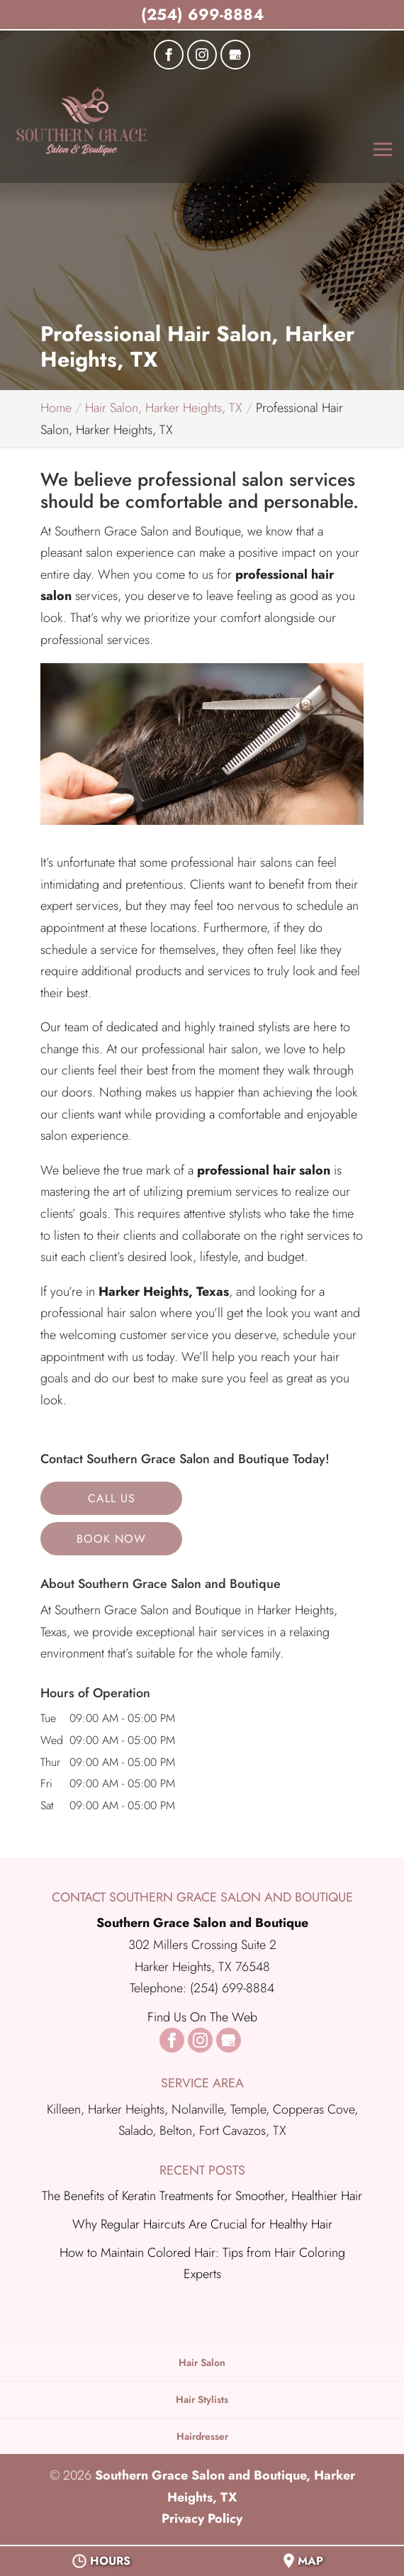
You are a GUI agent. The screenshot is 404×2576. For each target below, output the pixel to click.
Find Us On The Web (202, 2017)
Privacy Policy (202, 2518)
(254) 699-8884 (202, 14)
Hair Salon (202, 2362)
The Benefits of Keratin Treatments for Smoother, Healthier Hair (202, 2196)
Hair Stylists (202, 2399)
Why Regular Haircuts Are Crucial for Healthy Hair (202, 2224)
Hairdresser (202, 2436)
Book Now (111, 1539)
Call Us (111, 1498)
